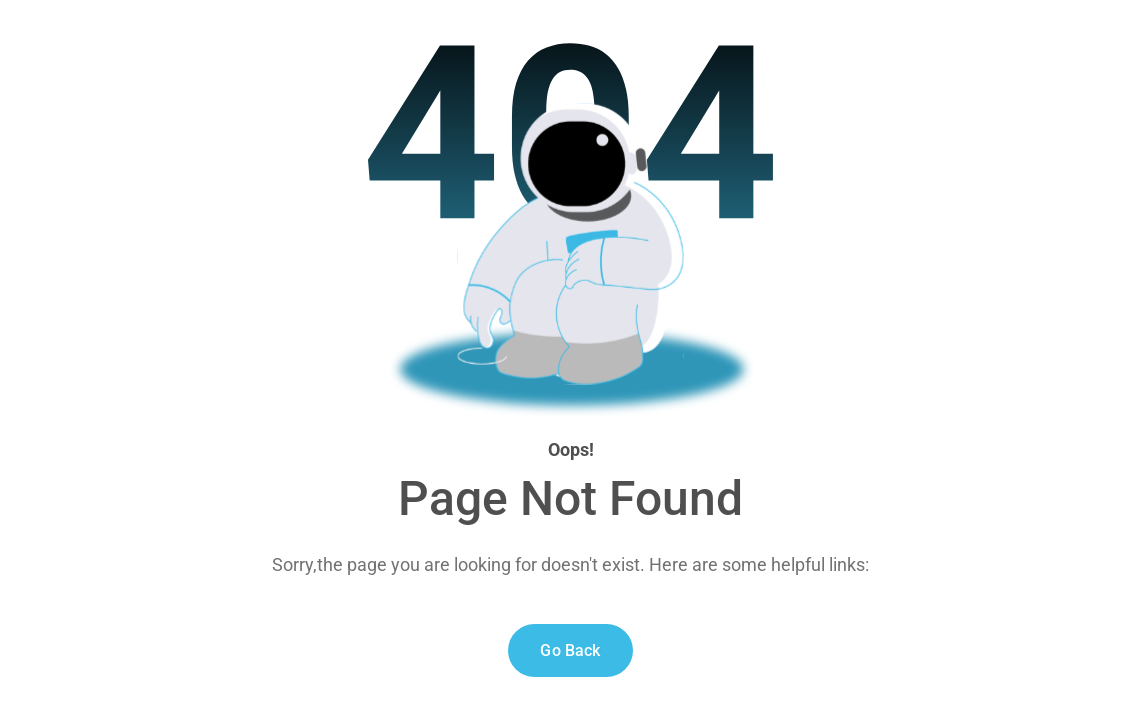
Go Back (570, 650)
